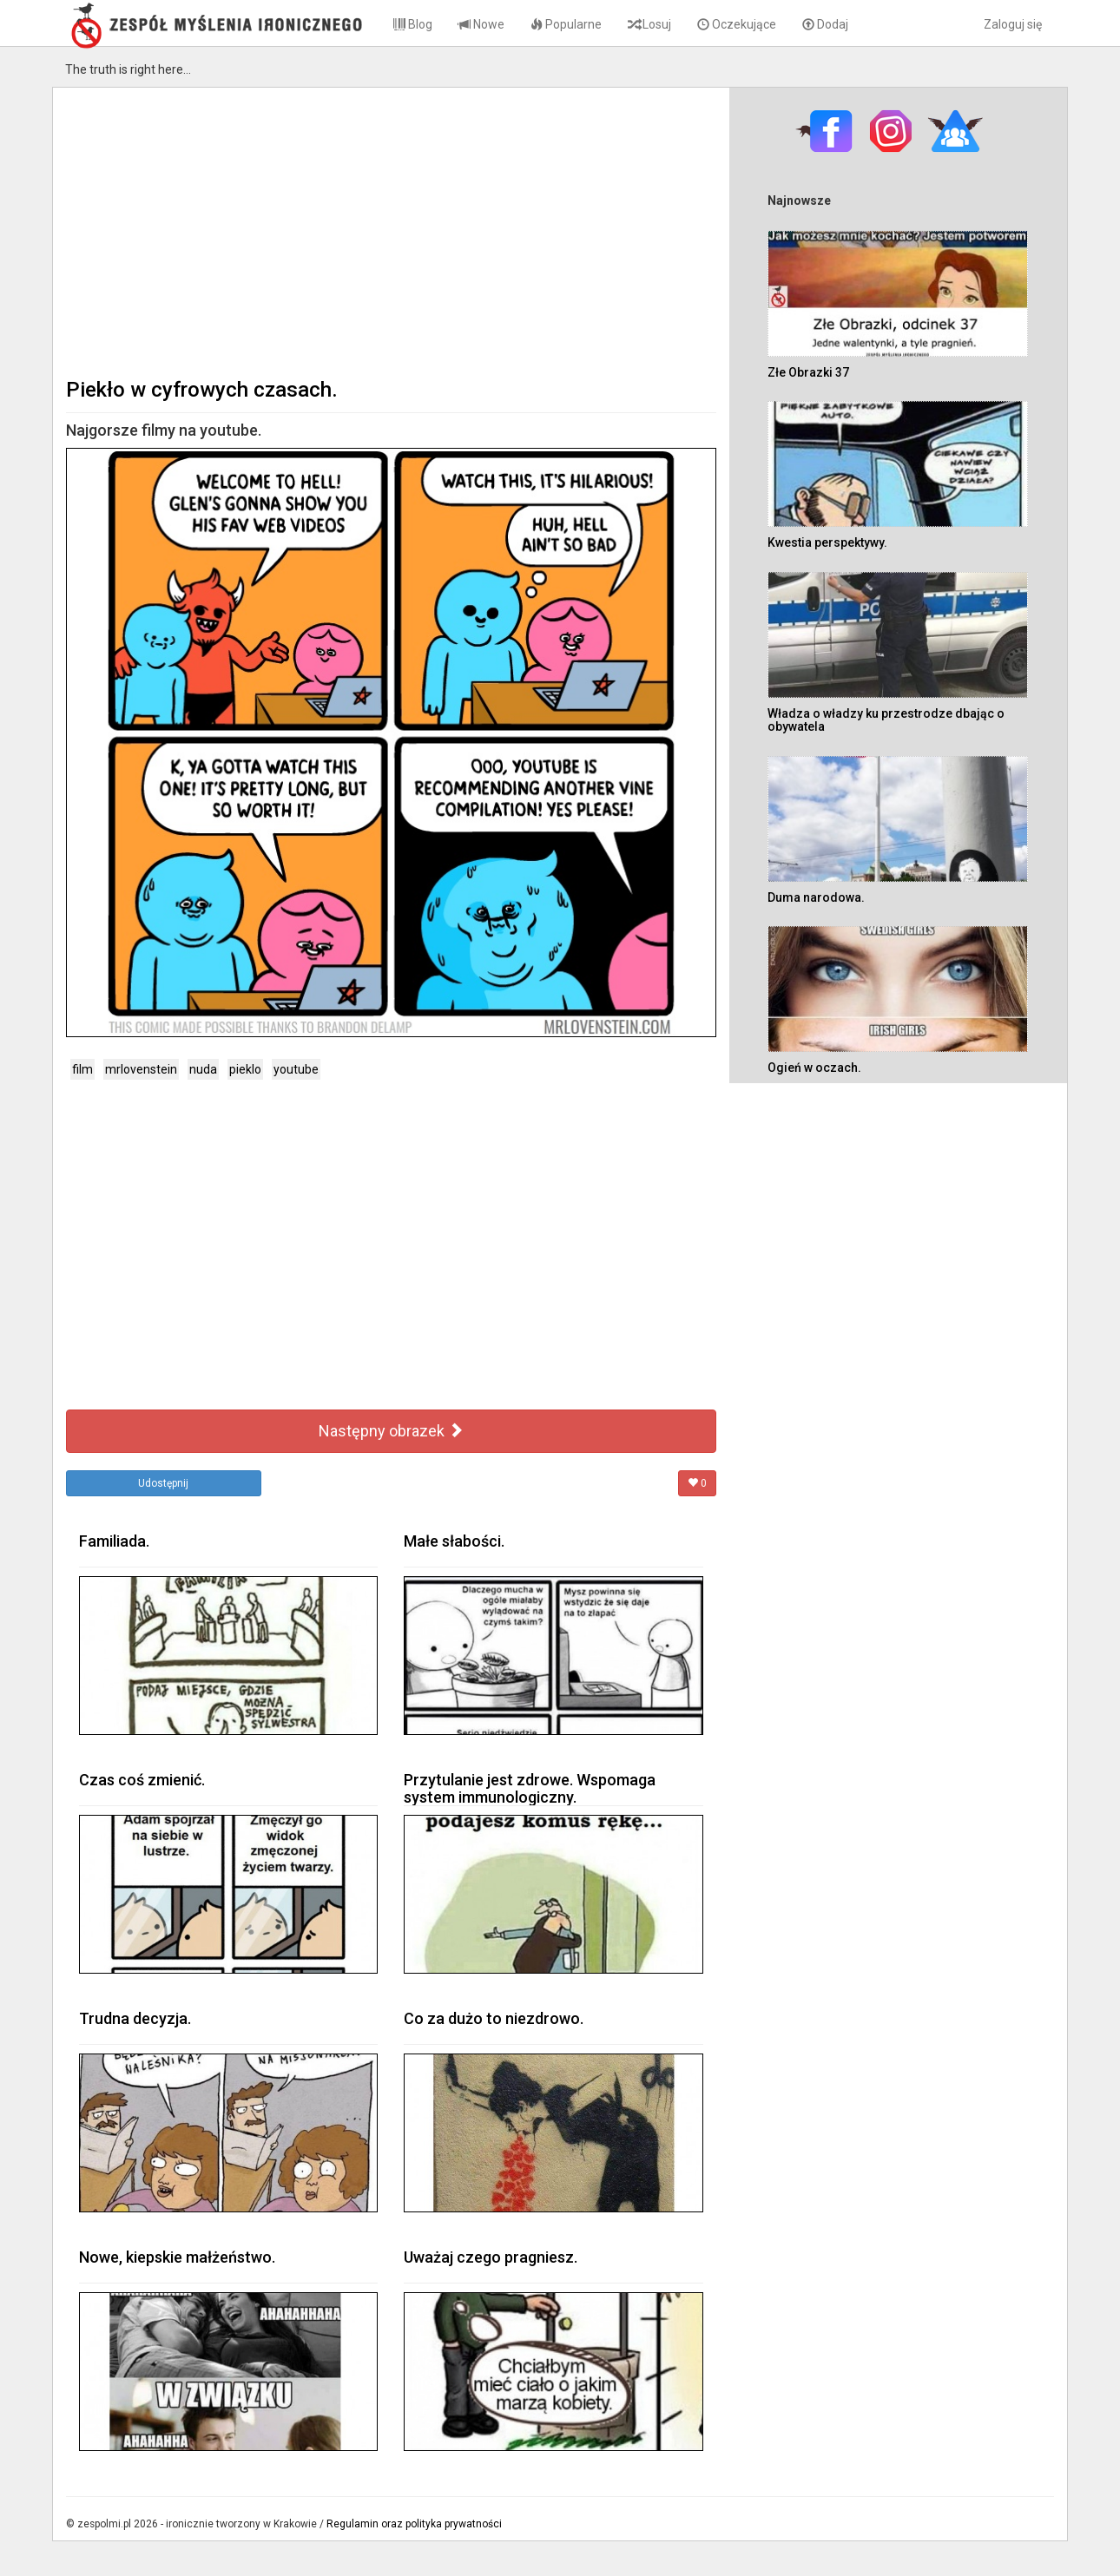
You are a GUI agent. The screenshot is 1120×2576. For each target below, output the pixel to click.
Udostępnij (163, 1483)
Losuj (649, 24)
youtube (296, 1069)
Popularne (566, 24)
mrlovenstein (141, 1069)
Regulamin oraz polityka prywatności (414, 2524)
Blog (412, 24)
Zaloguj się (1013, 24)
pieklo (245, 1069)
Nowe (481, 24)
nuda (203, 1069)
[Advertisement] (391, 230)
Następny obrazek (391, 1431)
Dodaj (825, 24)
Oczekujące (736, 24)
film (82, 1069)
